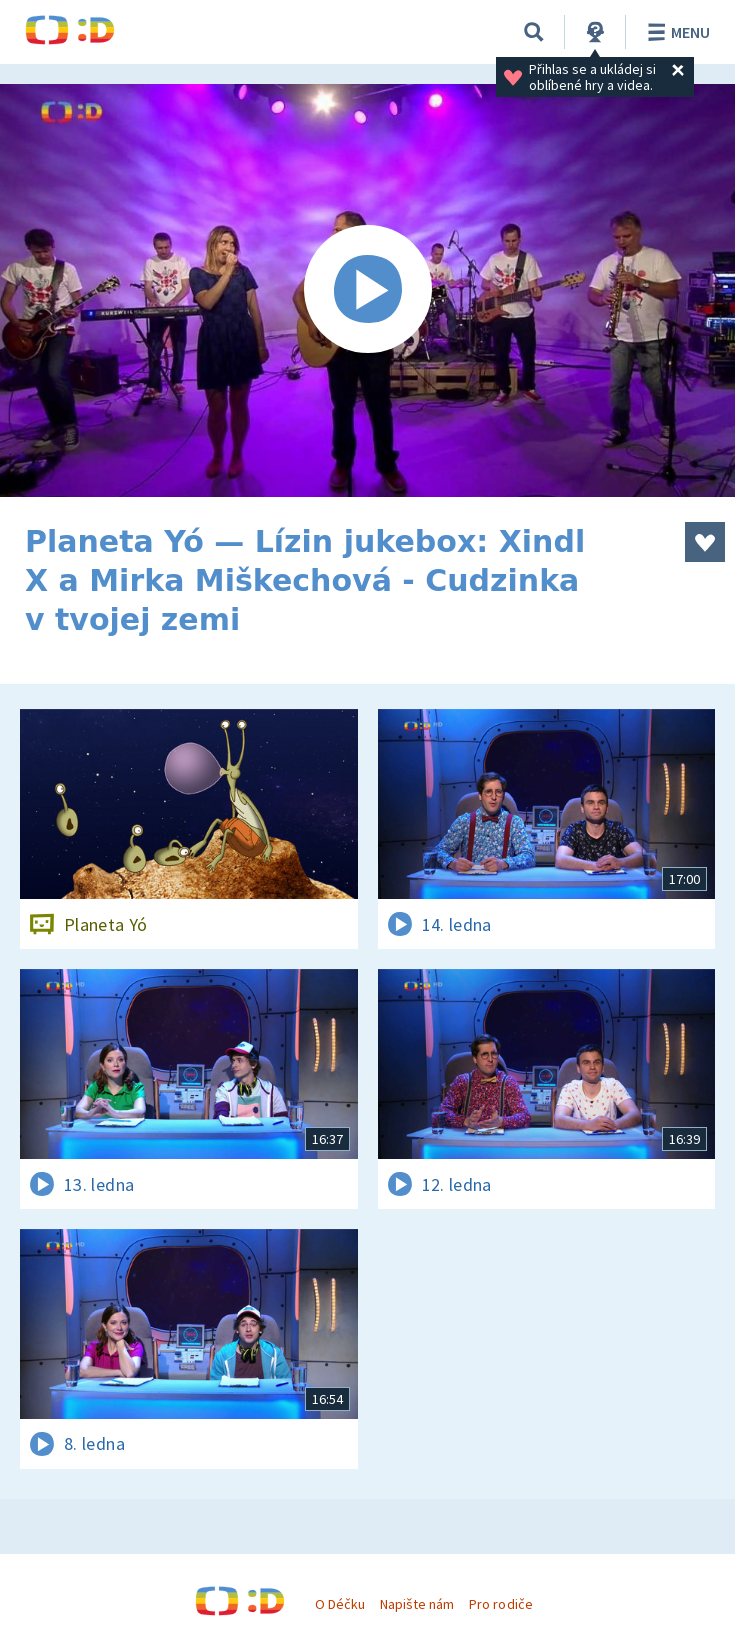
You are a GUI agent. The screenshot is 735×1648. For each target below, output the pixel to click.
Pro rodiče (500, 1604)
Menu (675, 32)
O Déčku (340, 1604)
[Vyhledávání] (534, 32)
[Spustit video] (367, 290)
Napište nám (417, 1604)
